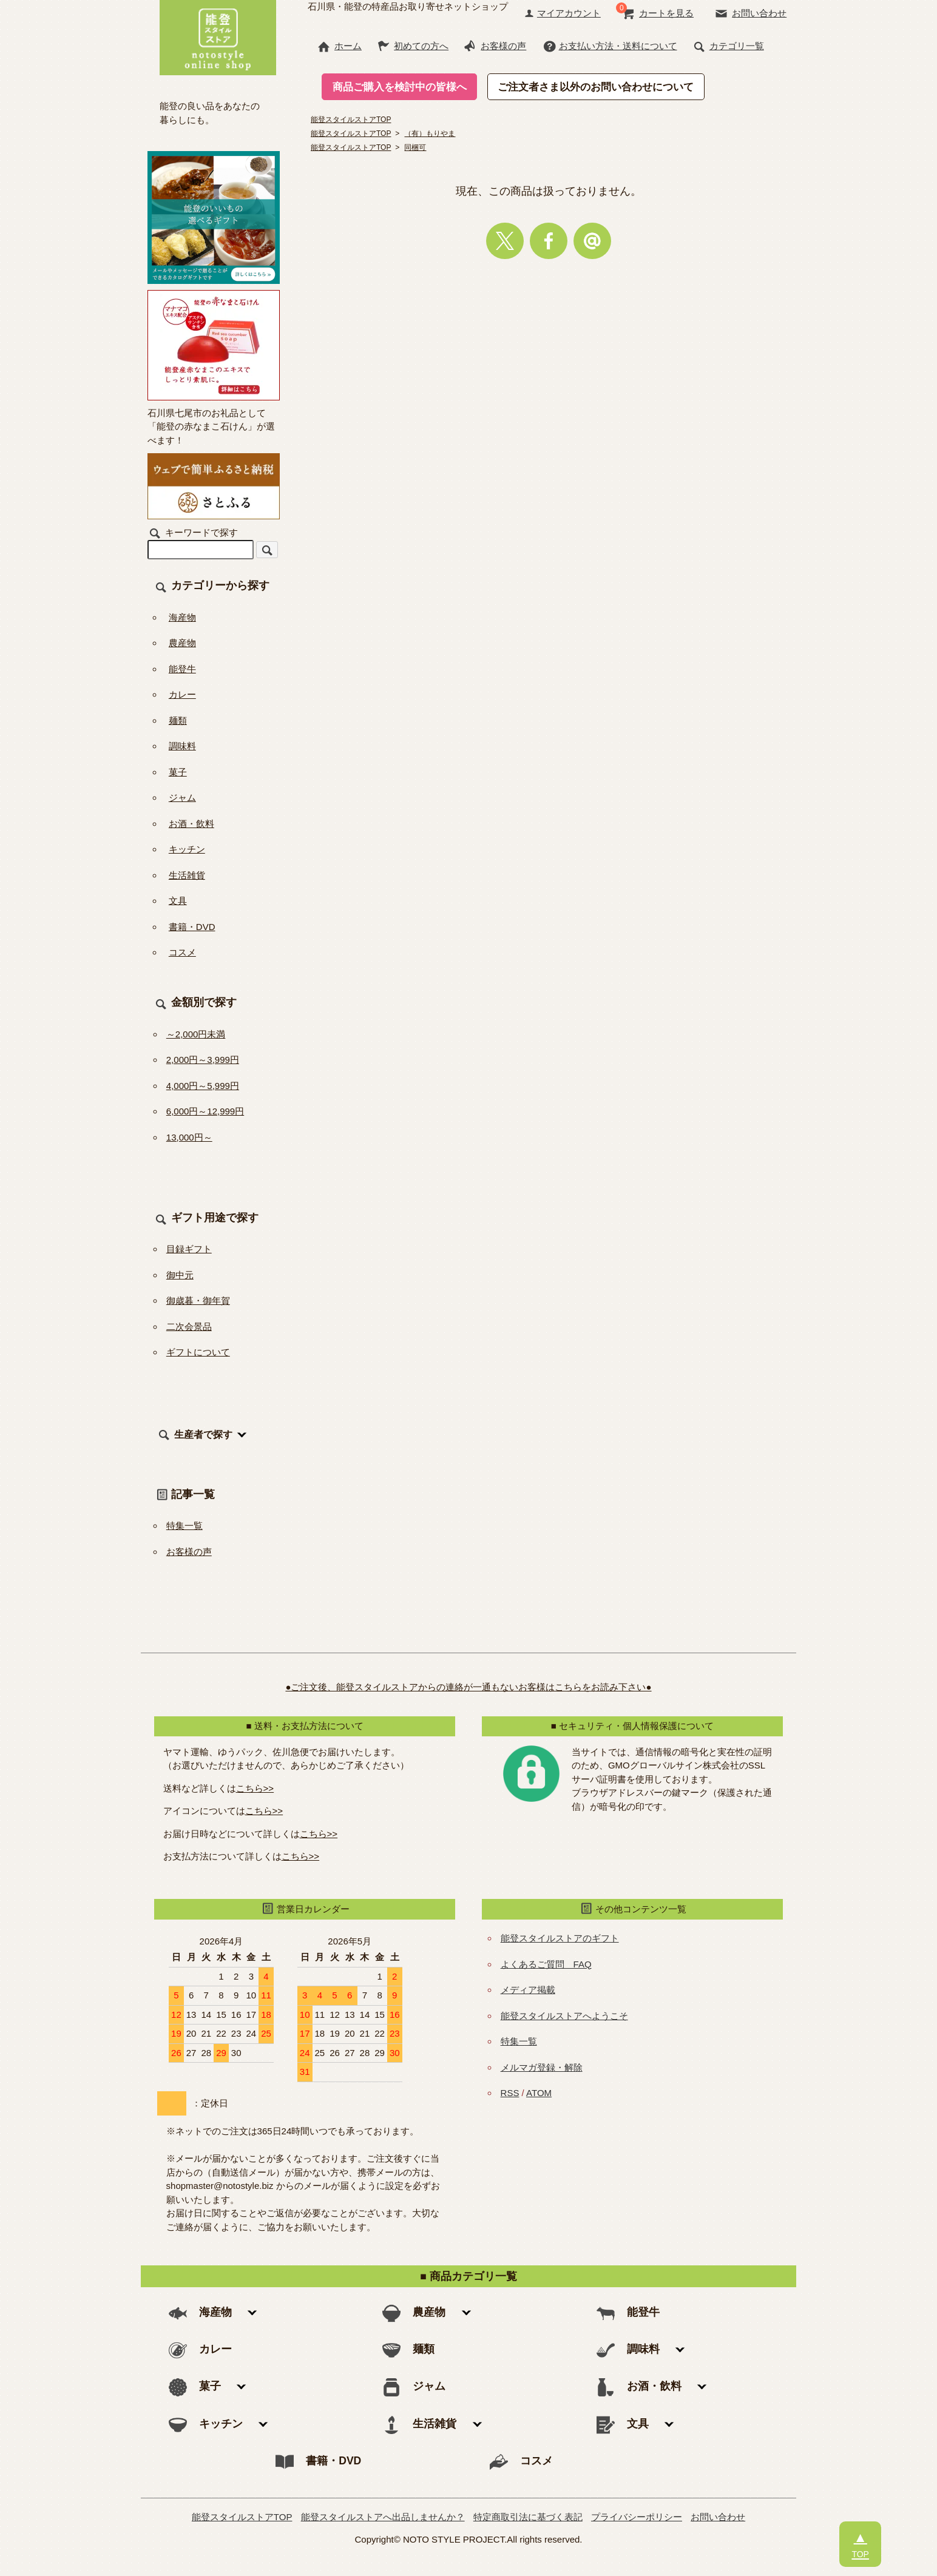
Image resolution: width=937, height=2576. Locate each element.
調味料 (182, 746)
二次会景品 (189, 1326)
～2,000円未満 (196, 1034)
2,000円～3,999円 (202, 1059)
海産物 (182, 617)
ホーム (339, 46)
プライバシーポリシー (636, 2517)
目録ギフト (189, 1249)
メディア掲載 (528, 1989)
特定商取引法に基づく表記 (528, 2517)
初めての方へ (412, 46)
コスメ (182, 952)
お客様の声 (494, 46)
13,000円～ (189, 1137)
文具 (178, 900)
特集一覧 (184, 1525)
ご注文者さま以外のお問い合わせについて (596, 86)
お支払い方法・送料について (609, 46)
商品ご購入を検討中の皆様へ (400, 86)
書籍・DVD (192, 927)
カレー (182, 694)
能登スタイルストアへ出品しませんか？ (383, 2517)
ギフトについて (198, 1352)
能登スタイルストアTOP (242, 2517)
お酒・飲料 (191, 823)
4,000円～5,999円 (202, 1086)
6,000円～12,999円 (205, 1111)
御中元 (180, 1275)
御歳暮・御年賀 (198, 1300)
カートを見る (657, 13)
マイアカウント (562, 13)
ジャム (182, 797)
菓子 (178, 772)
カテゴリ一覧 (728, 46)
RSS (510, 2093)
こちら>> (255, 1788)
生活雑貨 (187, 875)
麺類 (178, 720)
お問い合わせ (750, 13)
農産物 (182, 643)
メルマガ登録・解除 (542, 2067)
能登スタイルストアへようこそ (564, 2016)
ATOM (539, 2093)
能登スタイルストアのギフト (560, 1938)
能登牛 (182, 669)
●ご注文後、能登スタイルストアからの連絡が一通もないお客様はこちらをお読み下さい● (468, 1687)
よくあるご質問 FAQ (546, 1964)
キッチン (187, 849)
